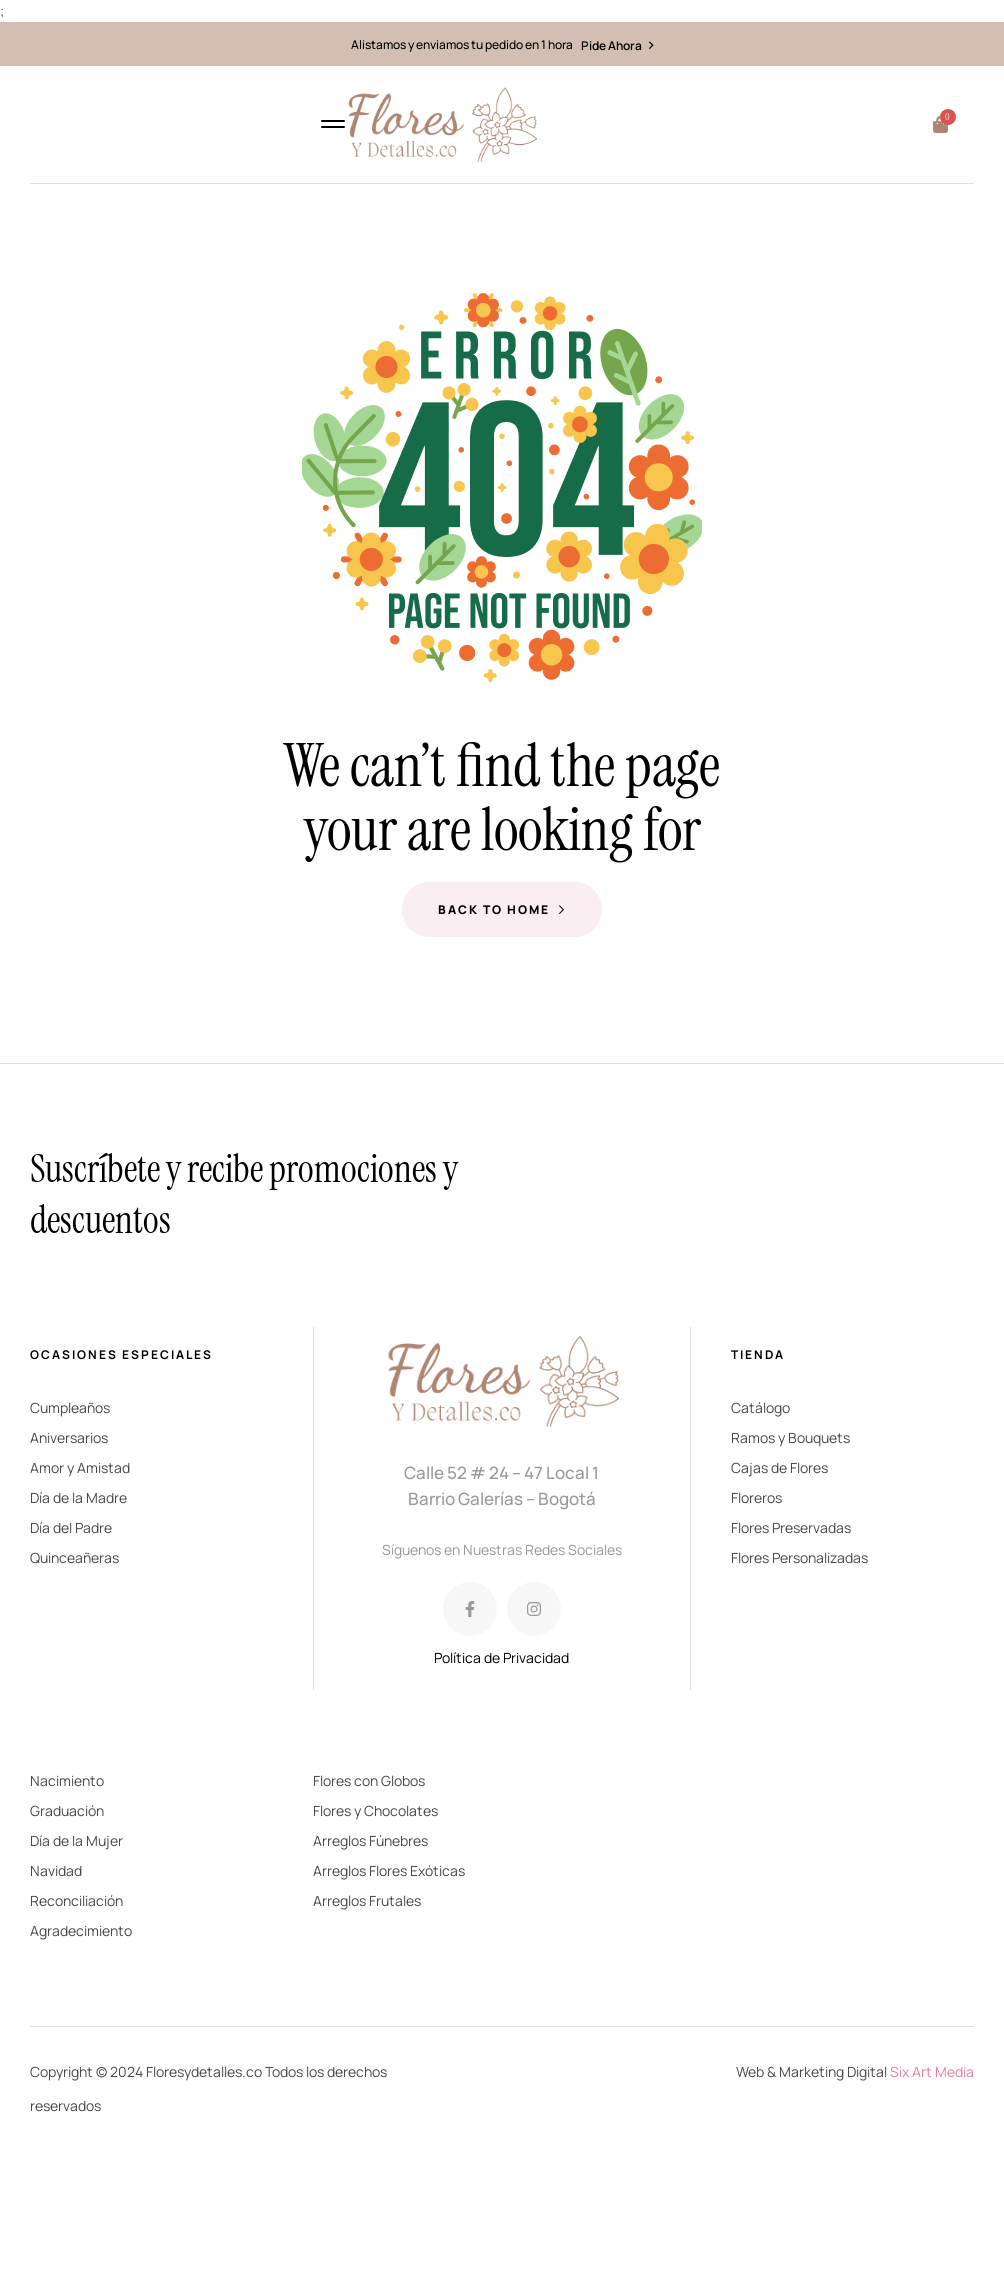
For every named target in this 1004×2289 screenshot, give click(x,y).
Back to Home (502, 909)
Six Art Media (932, 2071)
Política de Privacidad (501, 1657)
